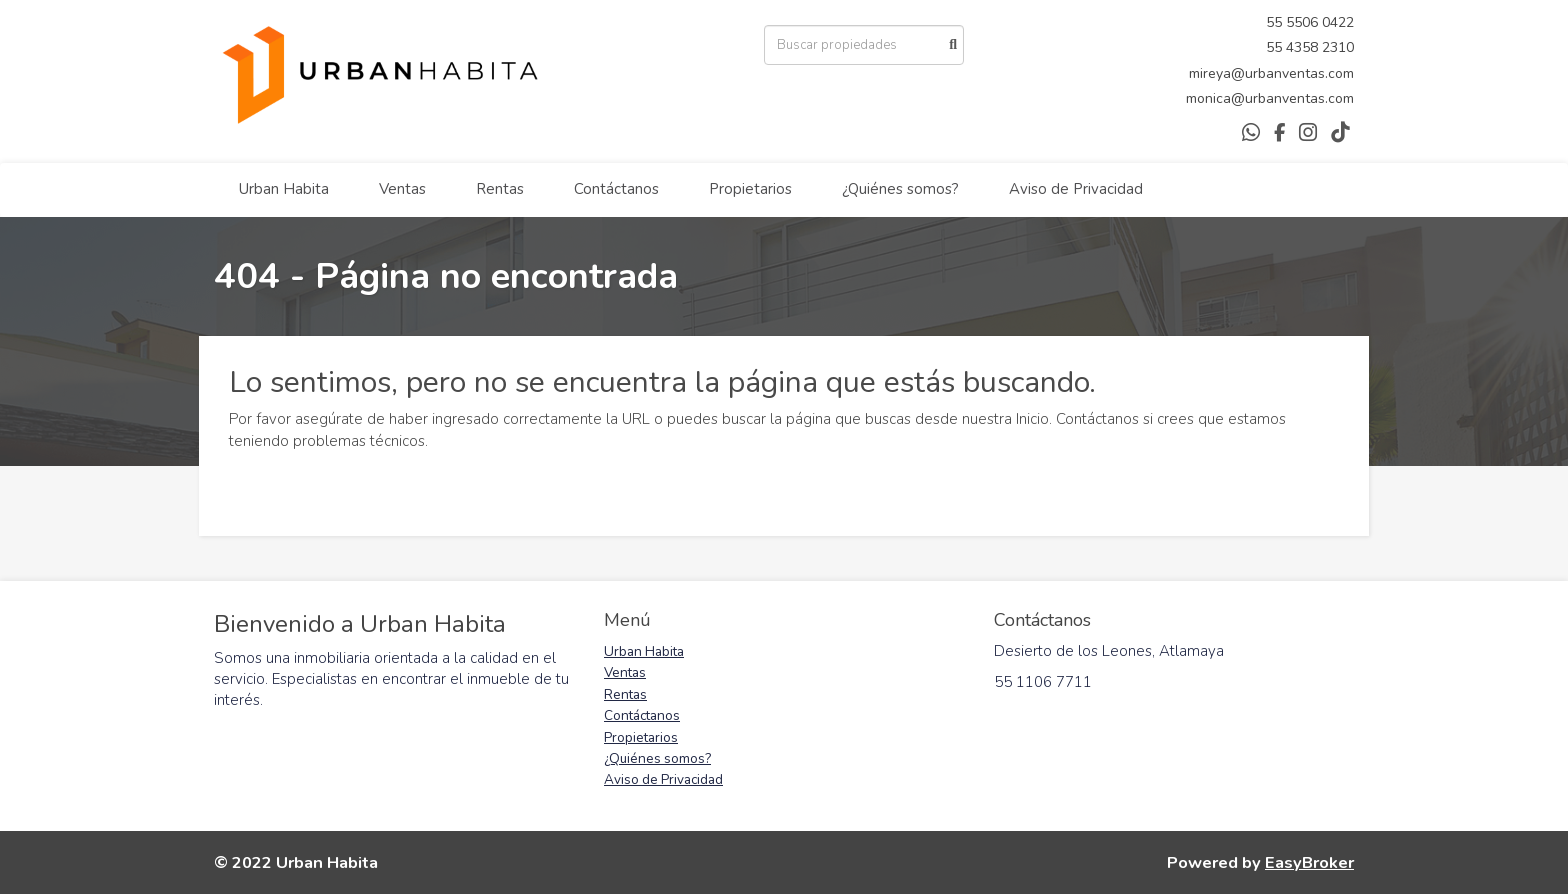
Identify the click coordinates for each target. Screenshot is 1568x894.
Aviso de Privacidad (1076, 189)
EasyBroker (1309, 862)
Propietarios (750, 189)
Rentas (500, 189)
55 (1276, 22)
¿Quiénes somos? (900, 189)
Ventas (402, 189)
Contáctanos (616, 189)
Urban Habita (284, 189)
